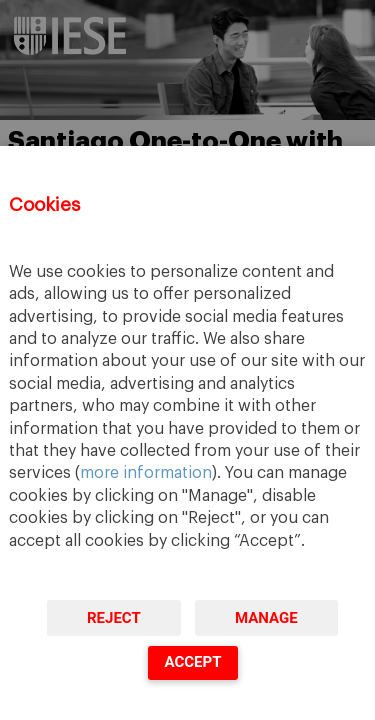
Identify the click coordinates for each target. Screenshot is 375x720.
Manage (266, 618)
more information (146, 473)
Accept (192, 662)
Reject (114, 618)
